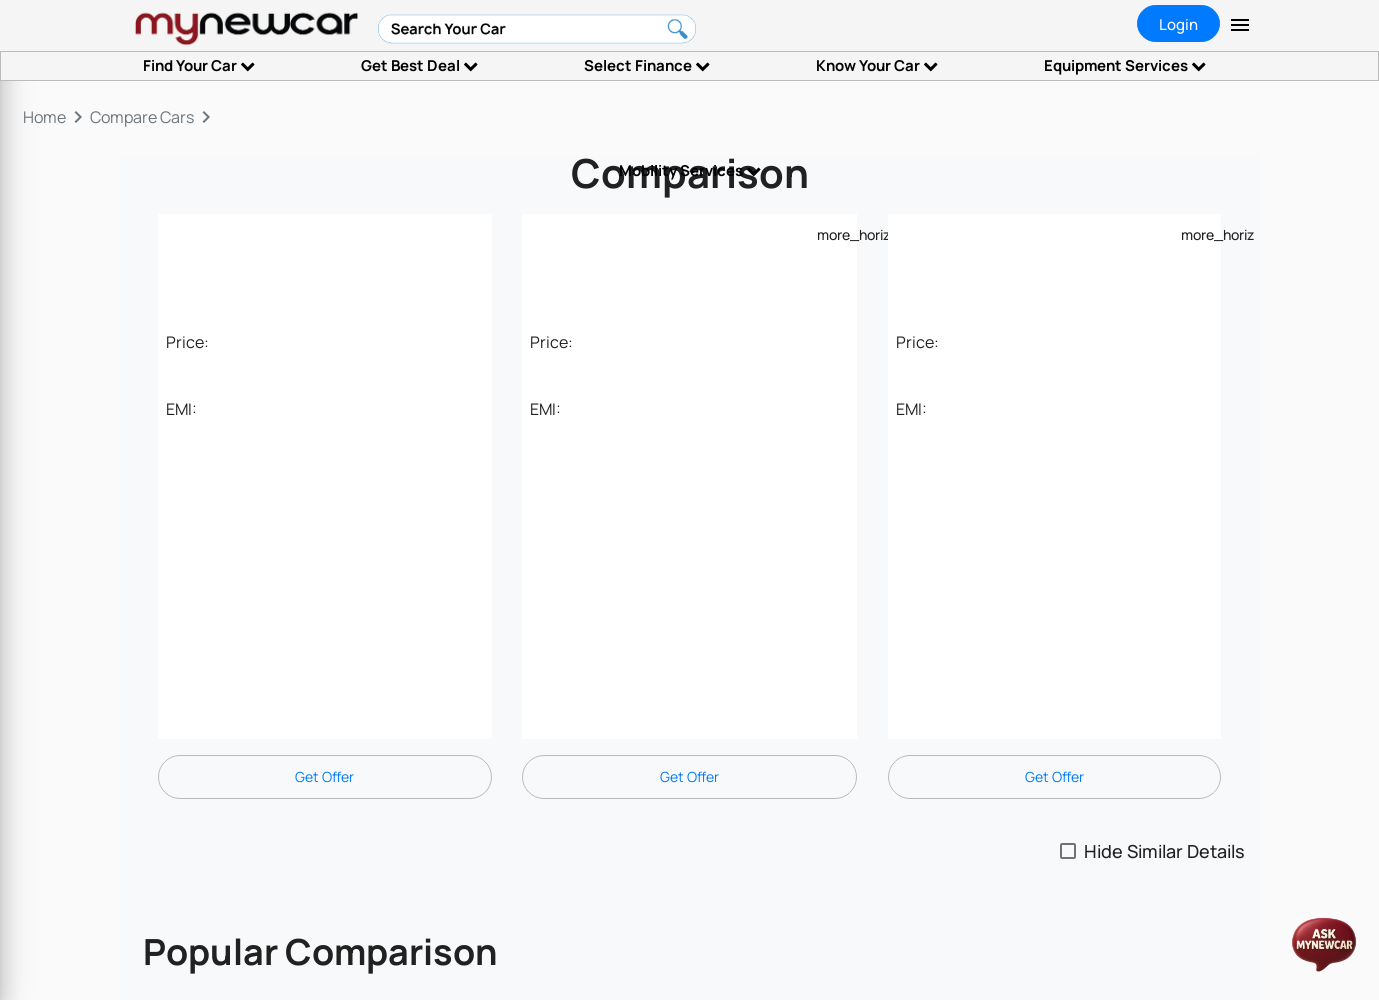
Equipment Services (1125, 65)
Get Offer (324, 776)
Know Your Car (877, 65)
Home (44, 117)
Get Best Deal (419, 65)
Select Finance (647, 65)
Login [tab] (1178, 24)
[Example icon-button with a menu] (829, 234)
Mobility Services (690, 170)
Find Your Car (199, 65)
